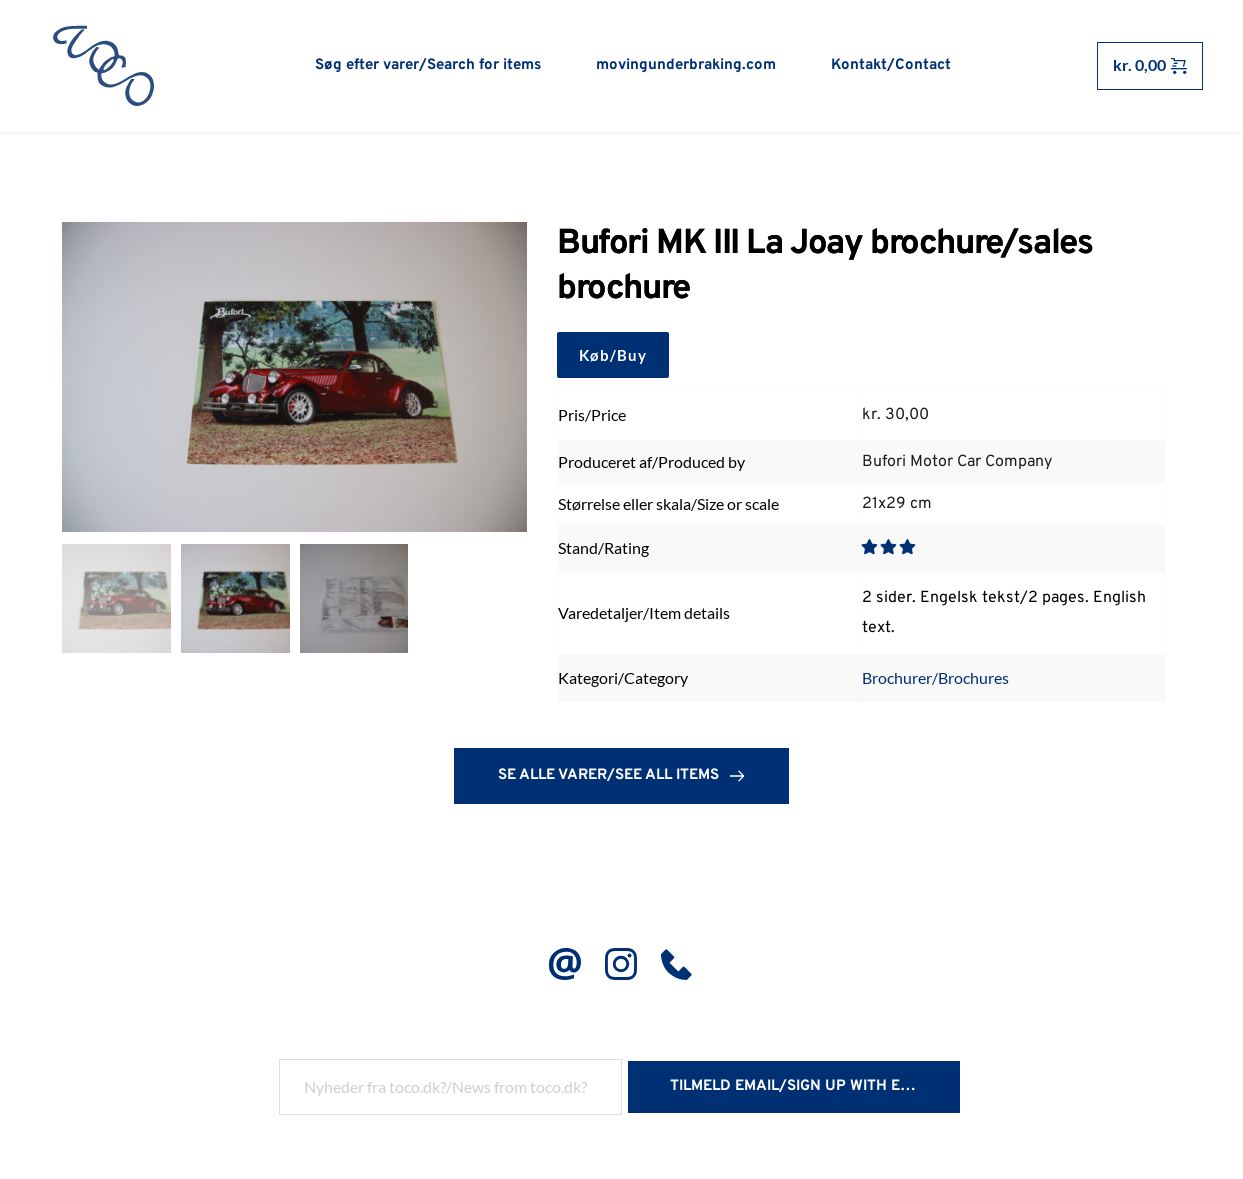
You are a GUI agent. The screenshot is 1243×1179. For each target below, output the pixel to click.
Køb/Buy (613, 359)
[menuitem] (428, 66)
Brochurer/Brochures (935, 680)
